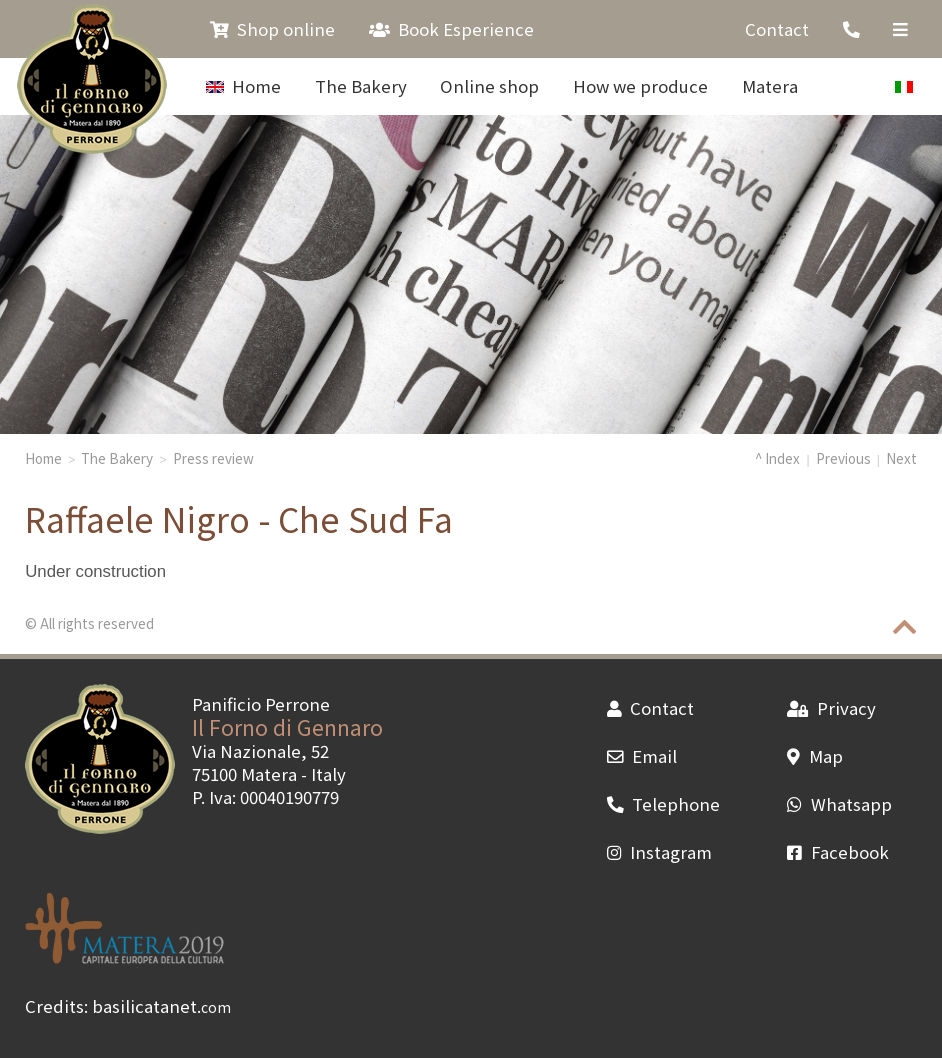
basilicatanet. (161, 1006)
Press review (213, 458)
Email (642, 756)
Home (243, 86)
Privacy (831, 708)
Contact (777, 29)
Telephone (663, 804)
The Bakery (361, 86)
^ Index (777, 458)
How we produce (640, 86)
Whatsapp (839, 804)
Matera (770, 86)
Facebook (837, 852)
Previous (843, 458)
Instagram (659, 852)
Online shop (489, 86)
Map (814, 756)
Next (901, 458)
